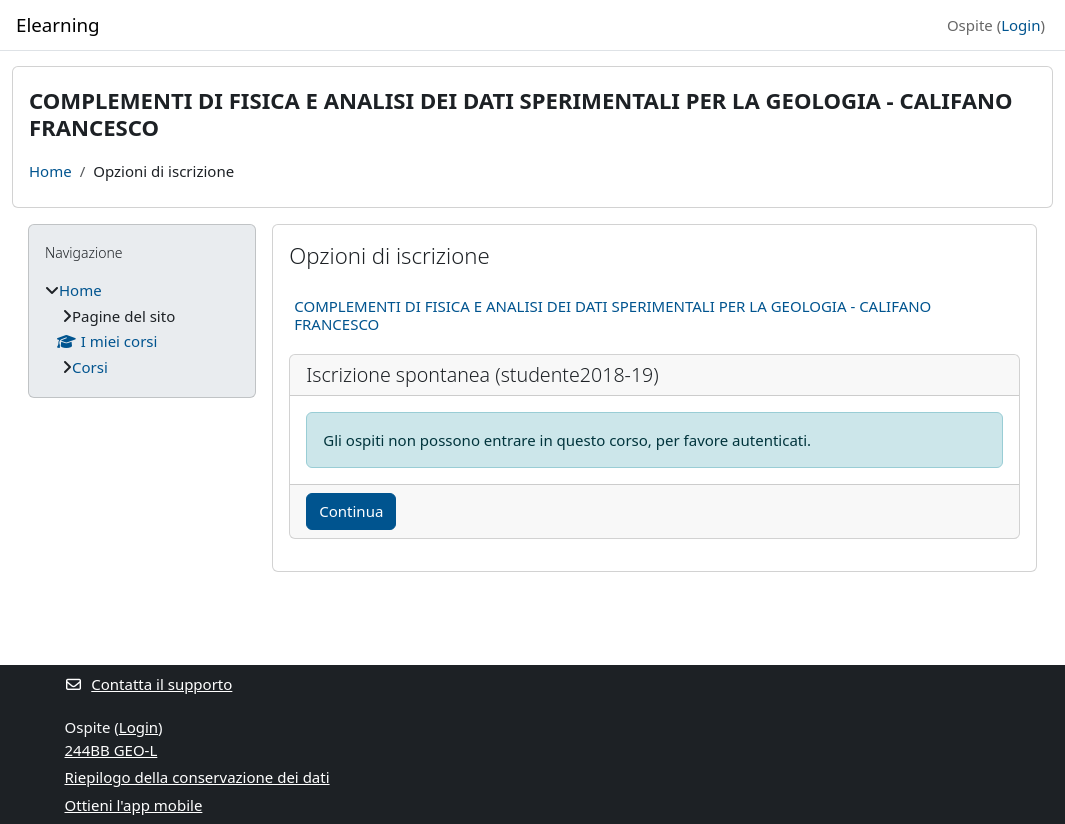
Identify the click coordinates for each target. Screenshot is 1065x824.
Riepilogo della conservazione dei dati (197, 777)
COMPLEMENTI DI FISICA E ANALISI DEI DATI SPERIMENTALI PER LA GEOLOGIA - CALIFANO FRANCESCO (612, 315)
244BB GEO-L (111, 750)
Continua (351, 511)
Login (1020, 25)
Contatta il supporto (149, 684)
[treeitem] (142, 328)
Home (50, 171)
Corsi (90, 367)
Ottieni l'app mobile (134, 805)
